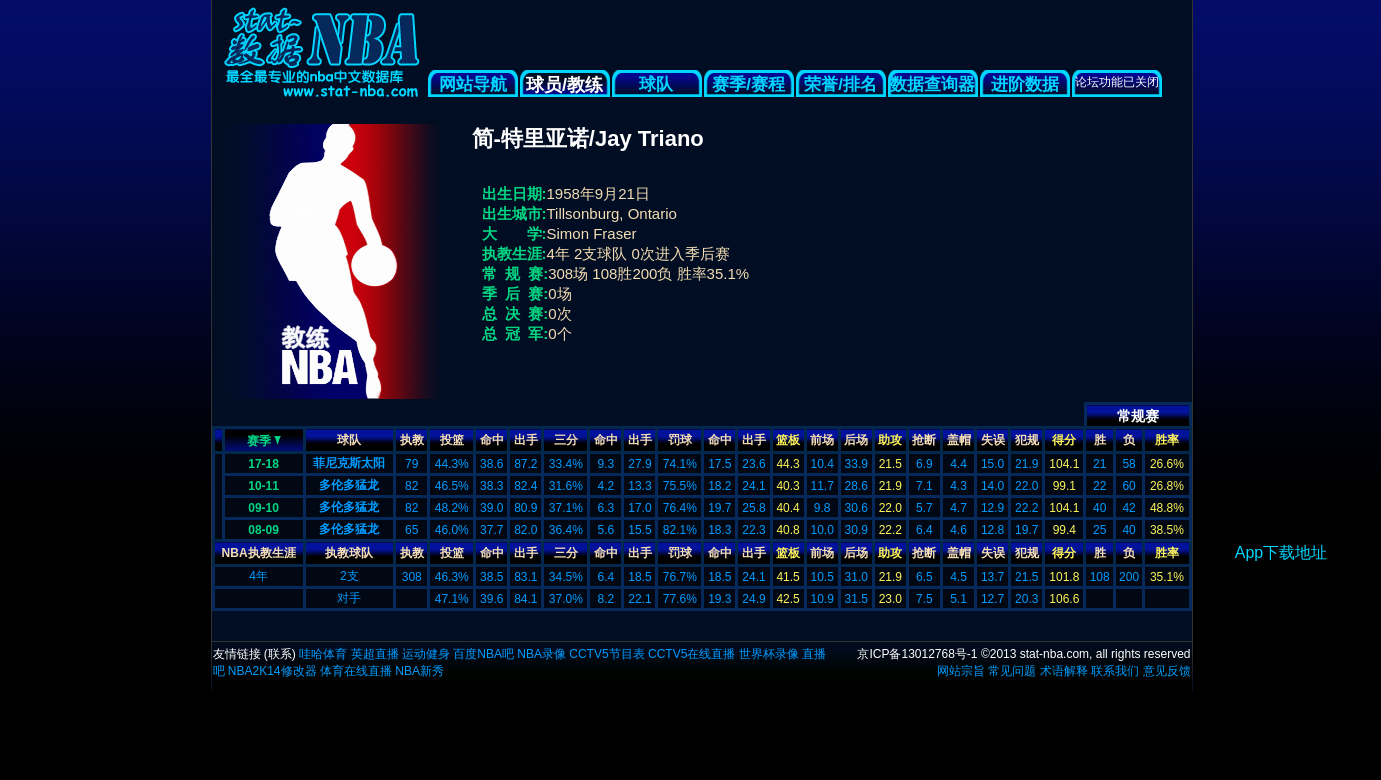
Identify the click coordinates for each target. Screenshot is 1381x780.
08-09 (263, 530)
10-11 (263, 486)
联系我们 (1115, 671)
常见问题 (1012, 671)
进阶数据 (1025, 84)
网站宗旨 (961, 671)
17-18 (263, 464)
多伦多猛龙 (349, 485)
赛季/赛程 (748, 84)
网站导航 (473, 84)
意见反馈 (1167, 671)
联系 (280, 654)
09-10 (263, 508)
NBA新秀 (419, 671)
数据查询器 (932, 84)
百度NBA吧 (483, 654)
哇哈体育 (323, 654)
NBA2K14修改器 (272, 671)
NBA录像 (541, 654)
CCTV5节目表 (606, 654)
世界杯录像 (769, 654)
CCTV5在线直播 (691, 654)
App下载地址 (1281, 552)
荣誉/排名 (840, 84)
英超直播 (375, 654)
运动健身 (426, 654)
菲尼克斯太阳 (349, 463)
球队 (657, 84)
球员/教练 (564, 85)
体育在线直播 (356, 671)
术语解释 (1064, 671)
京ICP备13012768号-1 (917, 654)
